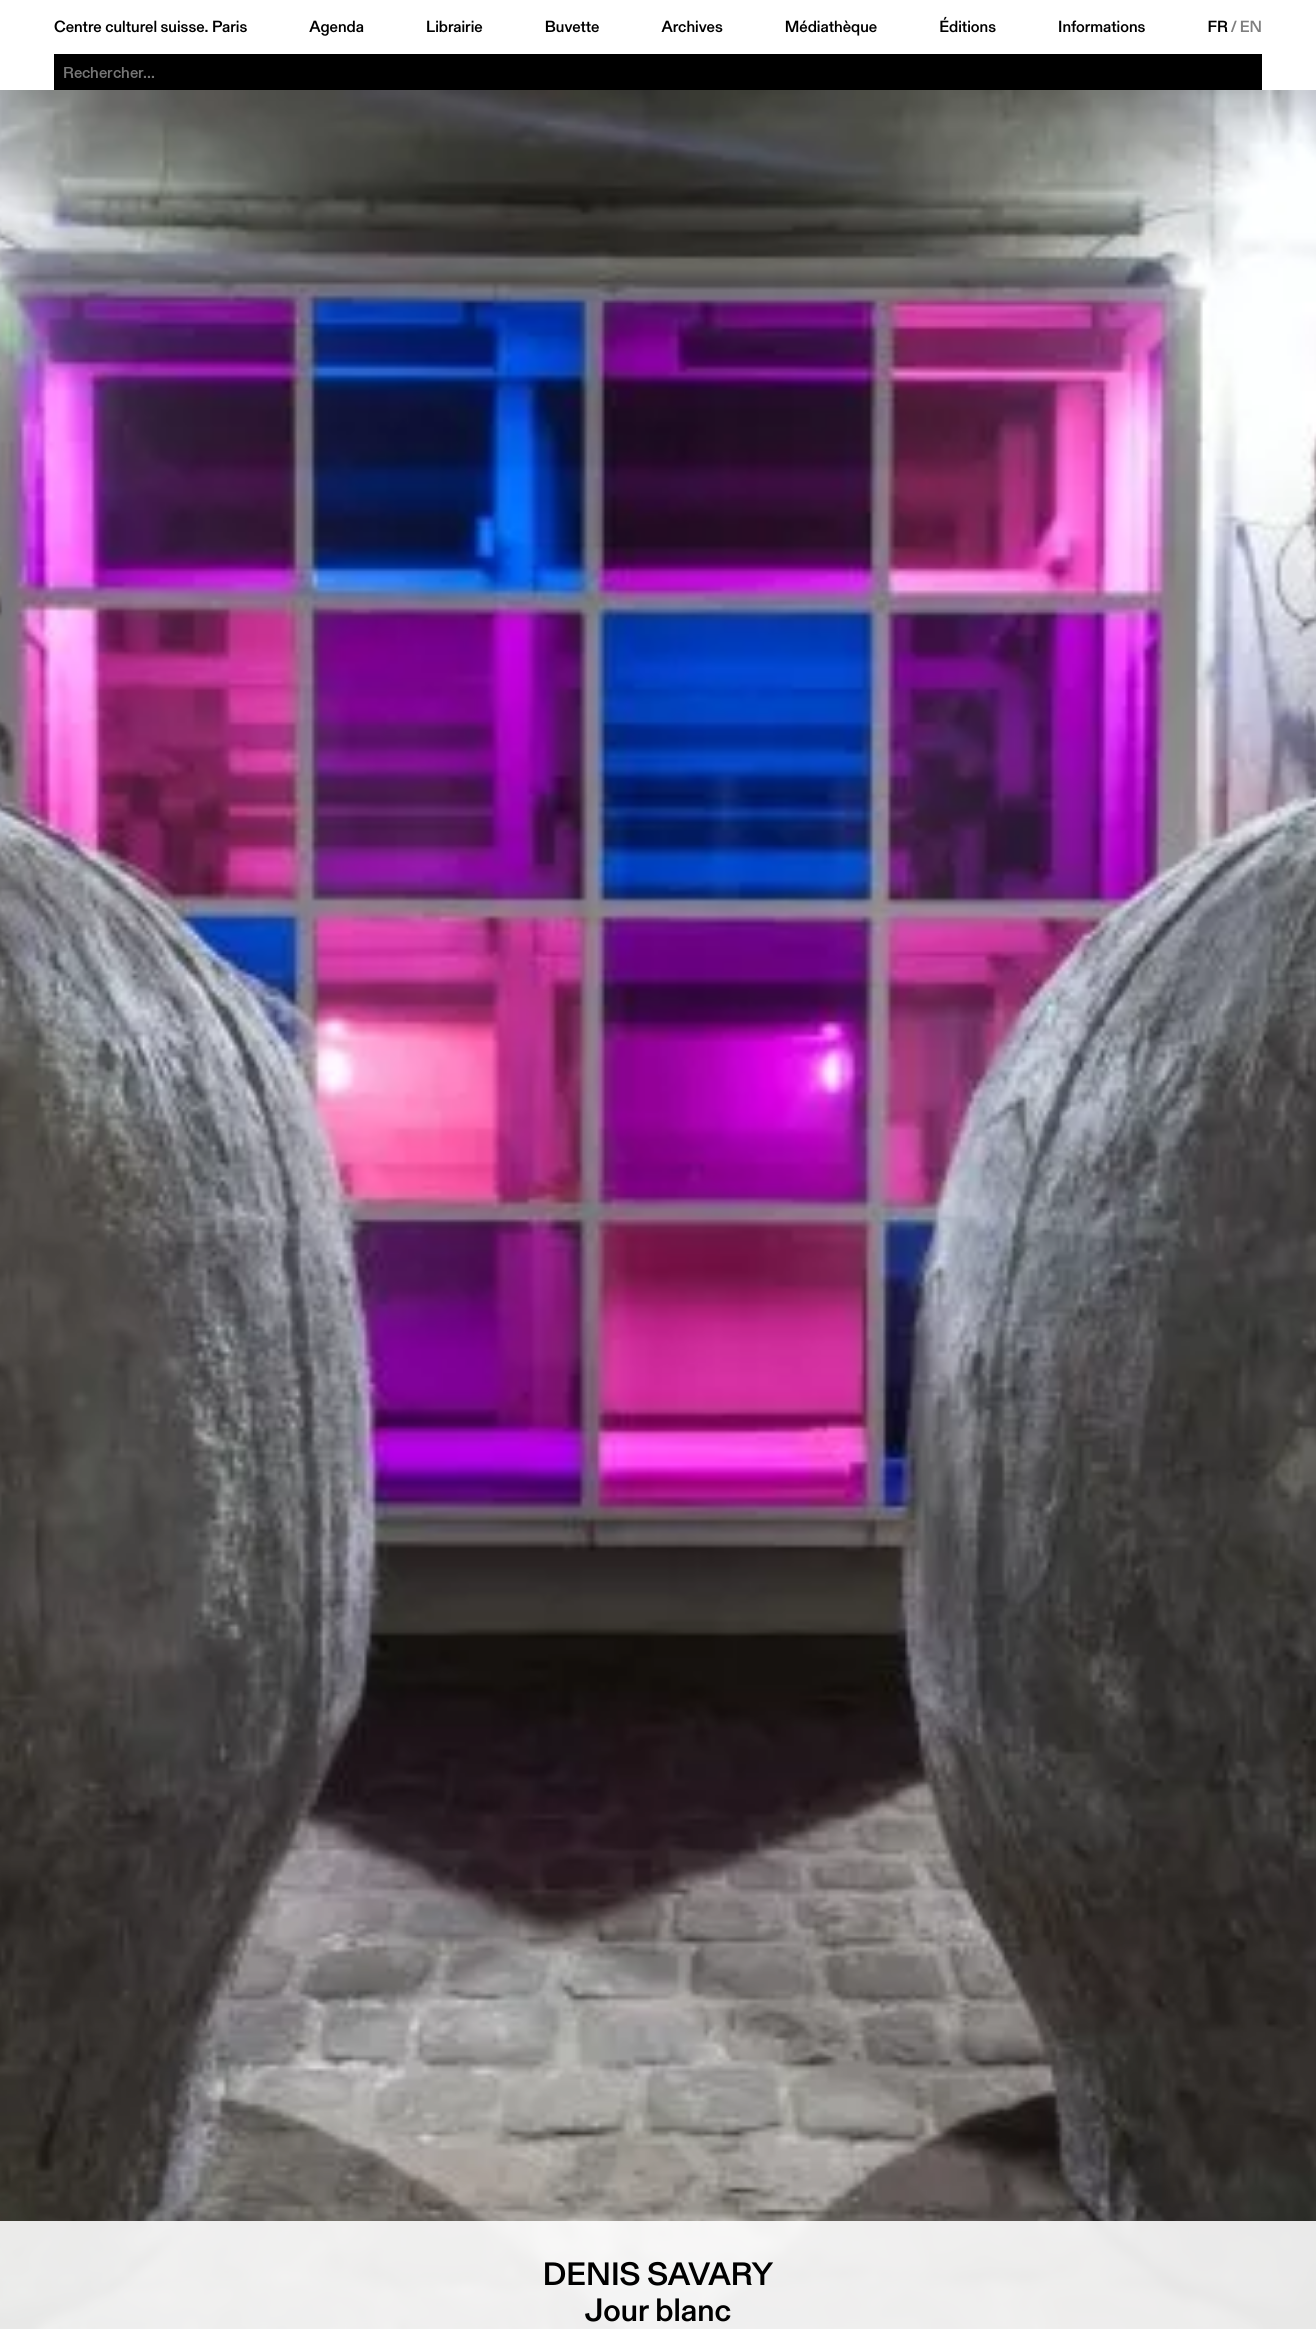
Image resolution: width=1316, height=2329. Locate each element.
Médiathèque (831, 27)
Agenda (336, 27)
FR (1217, 27)
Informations (1101, 27)
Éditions (967, 27)
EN (1251, 27)
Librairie (454, 27)
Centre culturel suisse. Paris (150, 27)
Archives (691, 27)
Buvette (572, 27)
